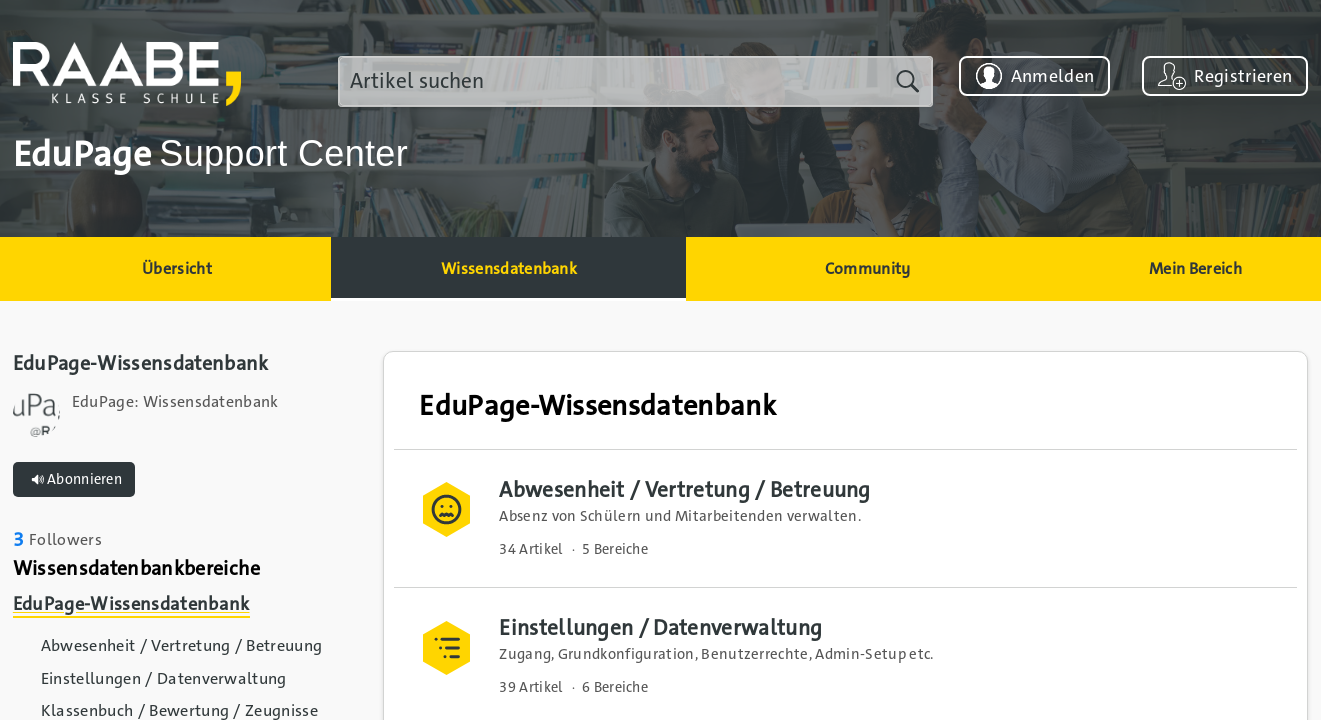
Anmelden (1053, 76)
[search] (635, 81)
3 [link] (18, 539)
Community (868, 268)
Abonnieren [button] (74, 479)
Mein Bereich (1195, 268)
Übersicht (177, 268)
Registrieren (1243, 76)
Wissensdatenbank (509, 268)
